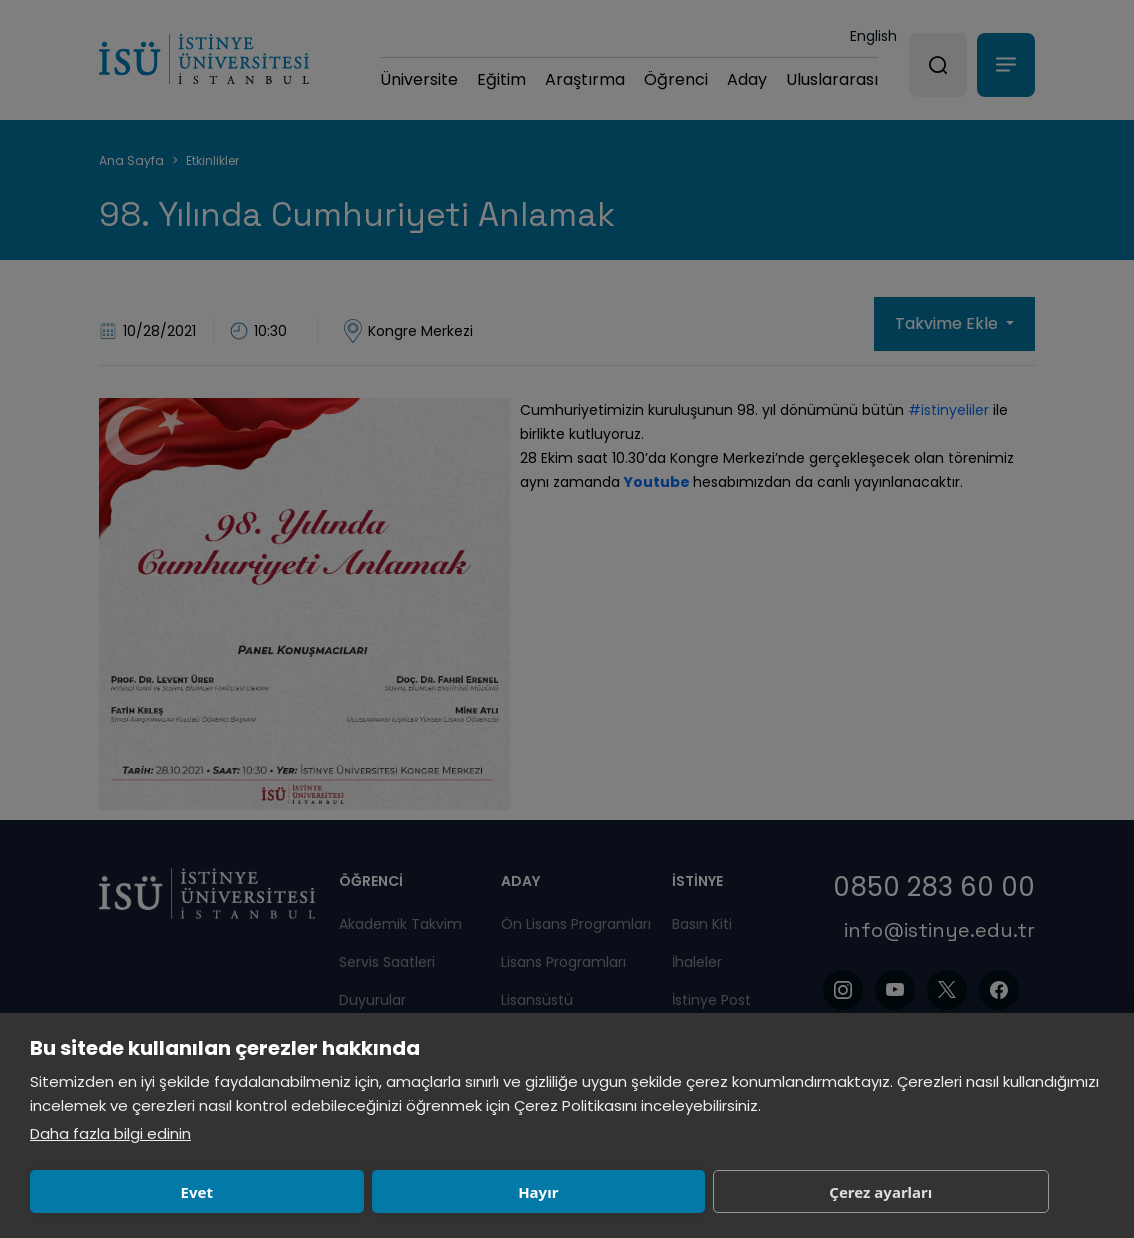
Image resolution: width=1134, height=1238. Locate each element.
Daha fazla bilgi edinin (110, 1133)
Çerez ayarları (570, 1192)
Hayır (352, 1192)
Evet (134, 1192)
